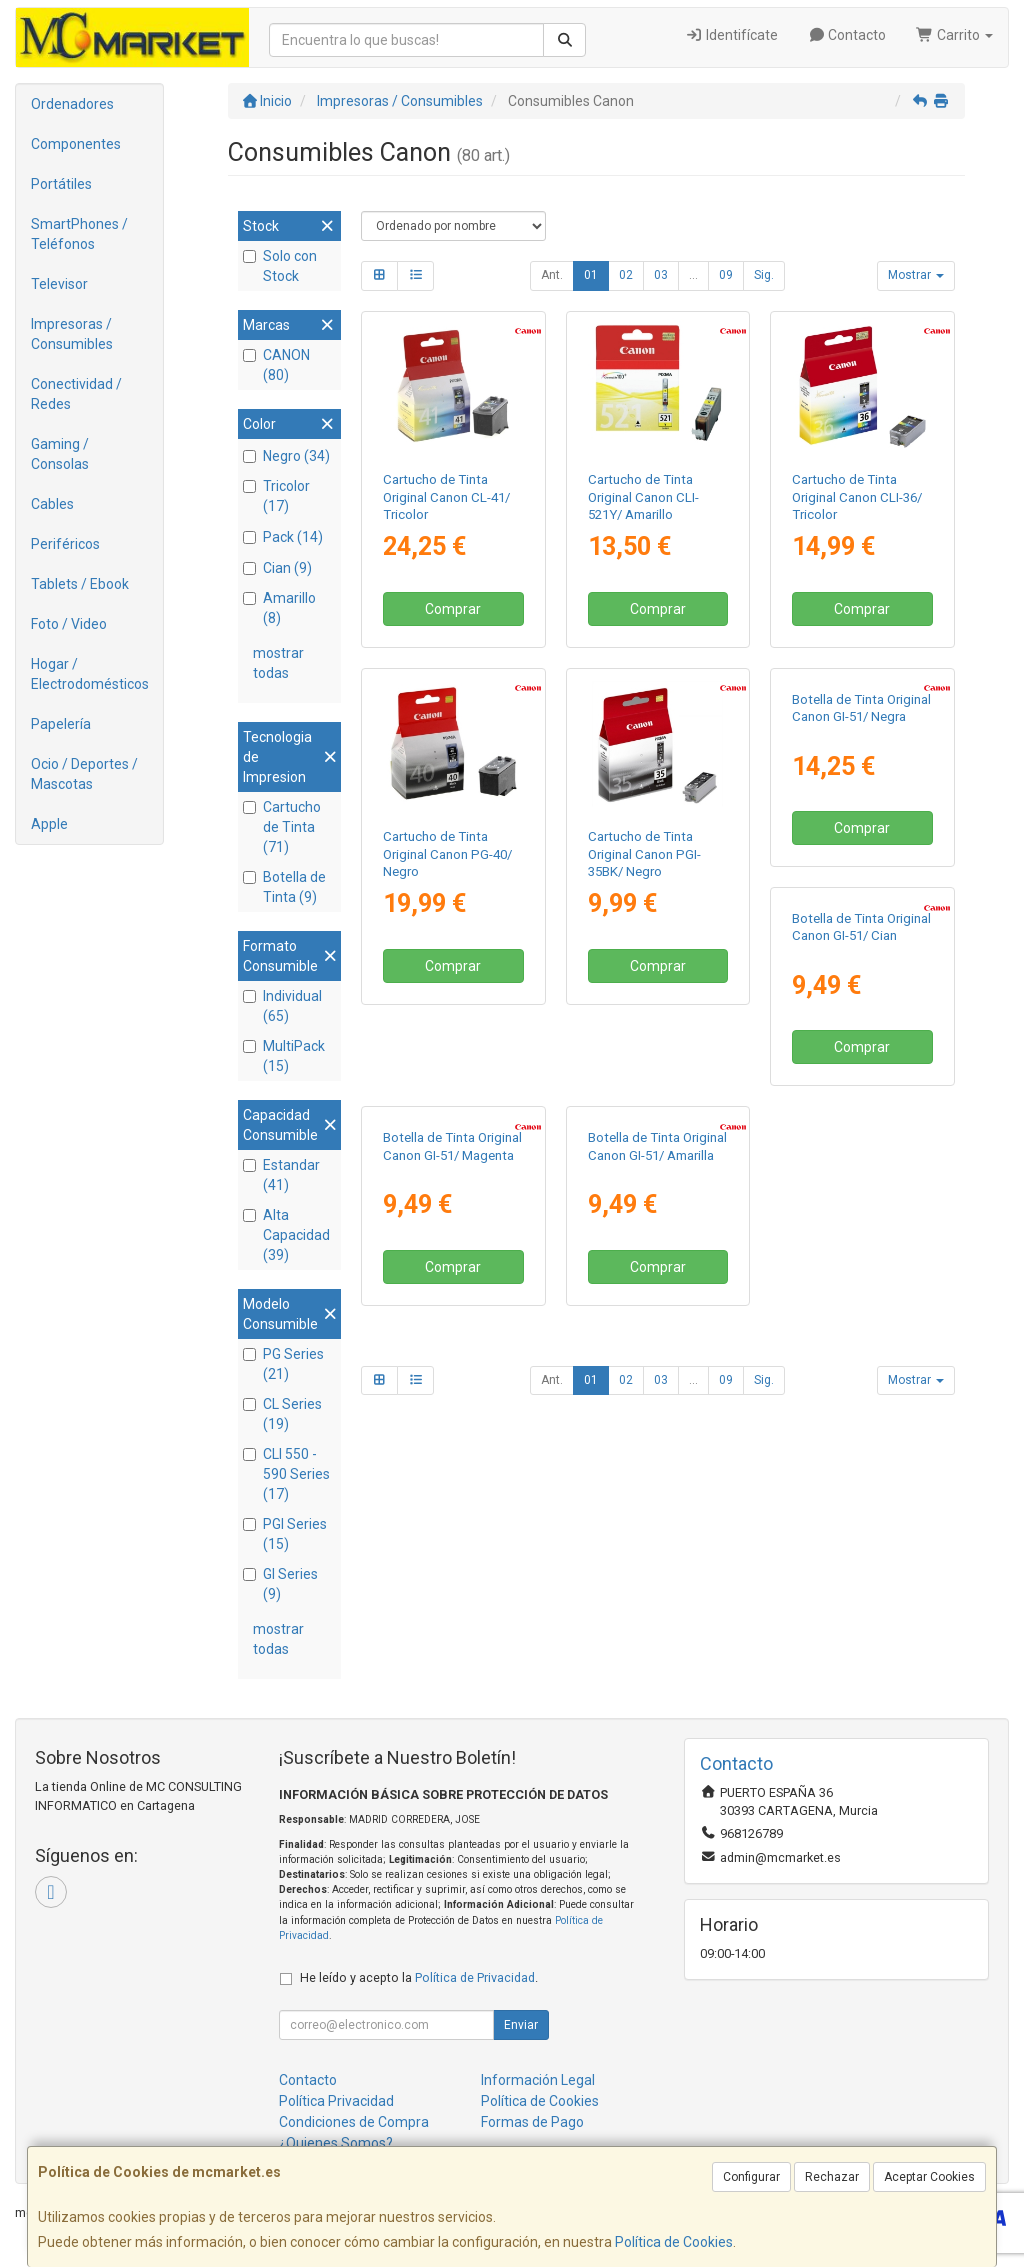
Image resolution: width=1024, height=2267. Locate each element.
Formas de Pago (532, 2122)
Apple (49, 824)
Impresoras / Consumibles (72, 334)
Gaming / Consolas (60, 454)
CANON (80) (276, 365)
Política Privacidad (336, 2101)
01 (591, 275)
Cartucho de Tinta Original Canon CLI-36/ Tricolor (857, 497)
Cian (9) (277, 568)
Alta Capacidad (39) (286, 1235)
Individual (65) (282, 1006)
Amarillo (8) (279, 608)
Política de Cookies (674, 2242)
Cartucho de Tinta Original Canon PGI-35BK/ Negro (644, 854)
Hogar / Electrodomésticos (90, 674)
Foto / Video (69, 624)
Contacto (847, 35)
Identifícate (731, 35)
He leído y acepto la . (419, 1977)
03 (661, 275)
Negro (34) (286, 456)
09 (726, 275)
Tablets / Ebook (80, 584)
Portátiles (61, 184)
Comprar (453, 609)
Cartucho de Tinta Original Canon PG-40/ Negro (447, 854)
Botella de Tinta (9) (284, 887)
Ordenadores (72, 104)
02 (626, 275)
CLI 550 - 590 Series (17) (286, 1474)
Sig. (764, 275)
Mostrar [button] (916, 275)
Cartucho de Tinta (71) (282, 827)
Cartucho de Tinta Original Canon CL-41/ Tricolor (446, 497)
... (693, 275)
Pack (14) (283, 537)
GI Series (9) (280, 1584)
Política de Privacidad (475, 1977)
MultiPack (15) (284, 1056)
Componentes (76, 144)
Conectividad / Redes (76, 394)
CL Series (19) (282, 1414)
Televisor (59, 284)
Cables (52, 504)
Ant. (552, 275)
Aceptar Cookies (929, 2177)
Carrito (954, 35)
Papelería (61, 724)
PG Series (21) (283, 1364)
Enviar (521, 2025)
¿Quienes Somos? (336, 2143)
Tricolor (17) (276, 496)
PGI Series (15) (285, 1534)
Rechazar (832, 2177)
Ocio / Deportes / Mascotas (84, 774)
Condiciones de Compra (354, 2122)
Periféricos (65, 544)
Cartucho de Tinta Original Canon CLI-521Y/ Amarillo (643, 497)
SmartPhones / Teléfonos (79, 234)
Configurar (751, 2177)
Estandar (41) (281, 1175)
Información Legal (538, 2080)
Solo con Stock (280, 266)
